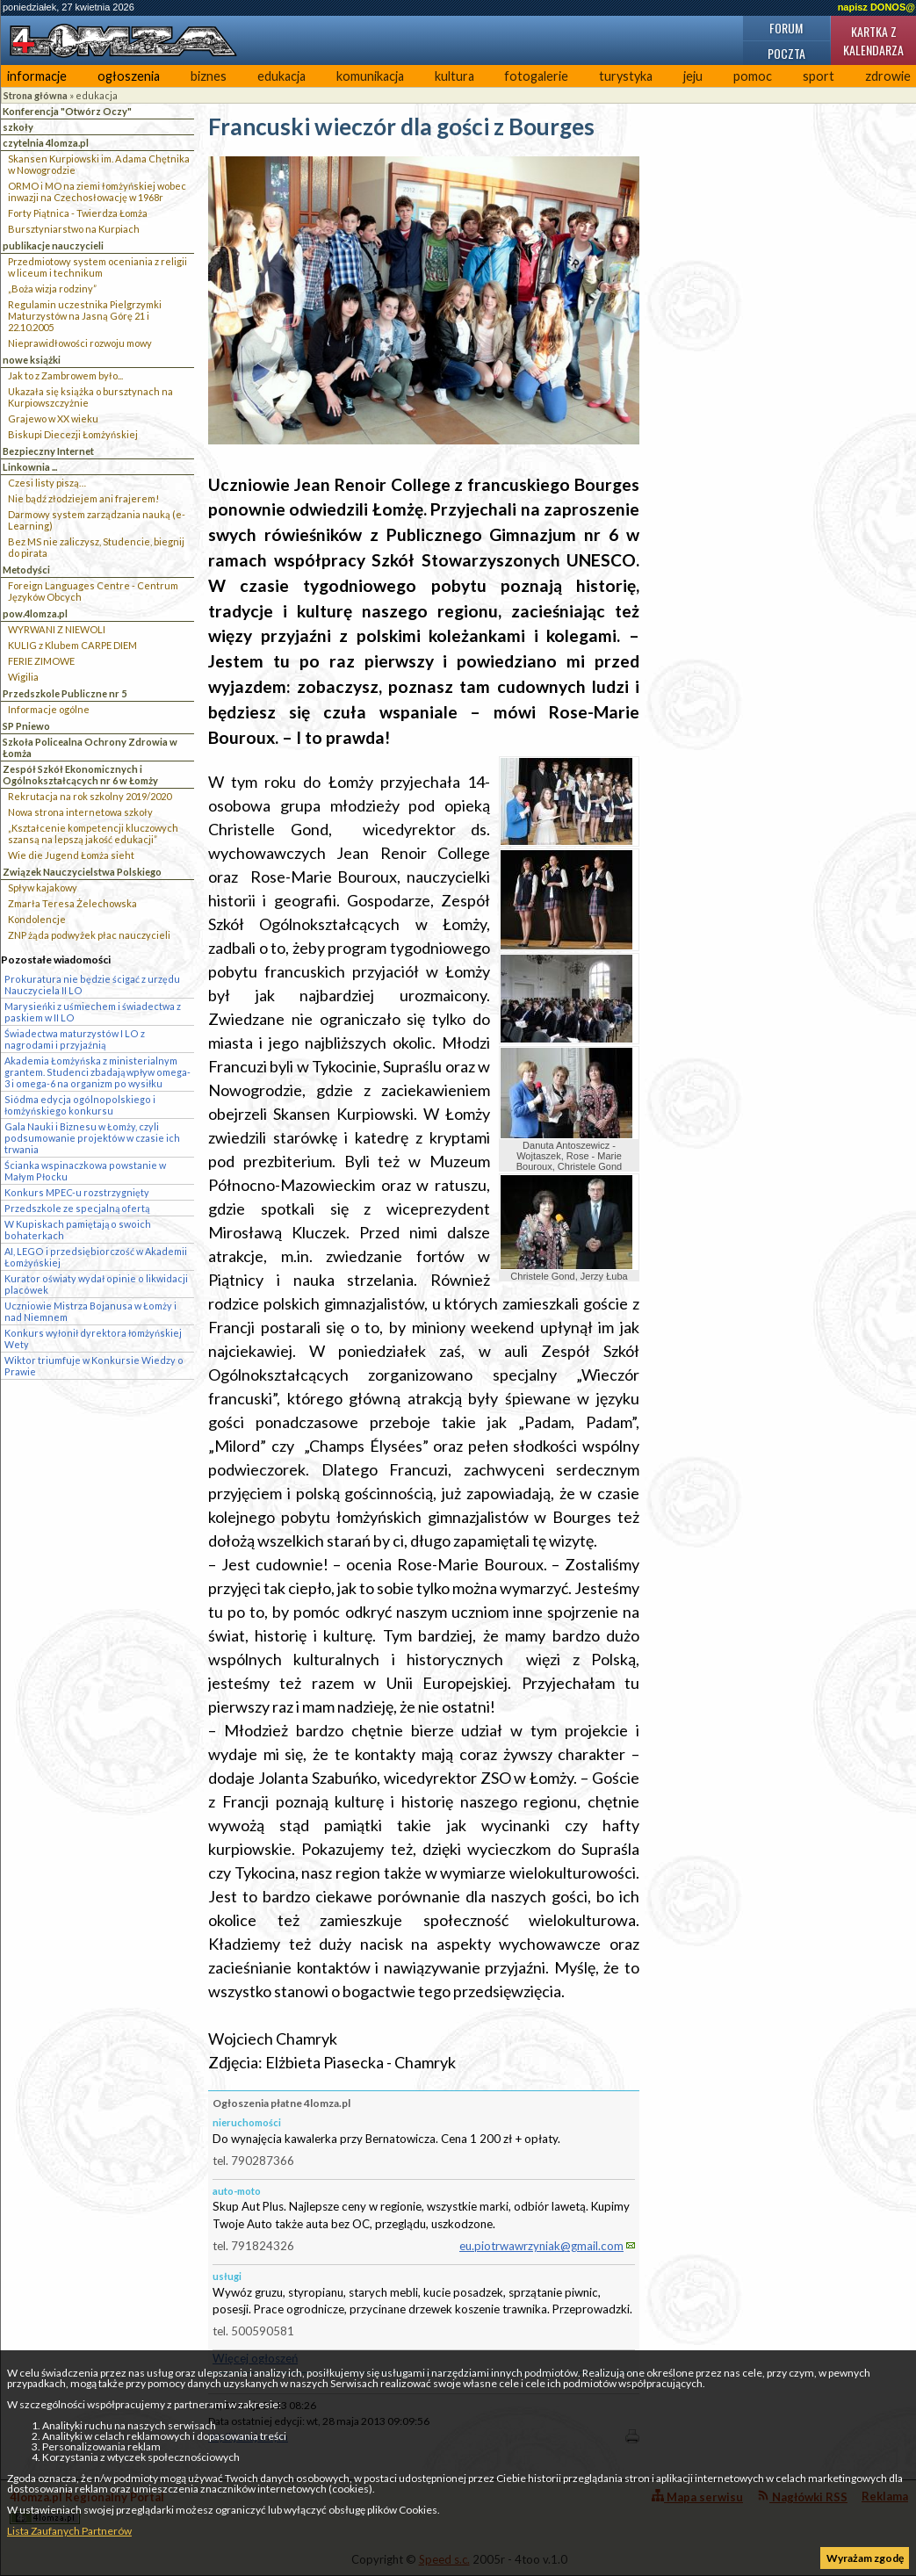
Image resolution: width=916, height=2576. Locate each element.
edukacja (281, 76)
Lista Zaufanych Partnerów (69, 2530)
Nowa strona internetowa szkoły (80, 812)
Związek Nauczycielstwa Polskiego (82, 871)
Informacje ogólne (49, 709)
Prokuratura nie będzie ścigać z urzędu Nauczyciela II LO (92, 984)
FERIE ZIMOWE (41, 661)
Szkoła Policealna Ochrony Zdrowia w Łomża (90, 747)
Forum (786, 27)
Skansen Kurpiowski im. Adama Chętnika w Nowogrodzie (99, 164)
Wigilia (23, 676)
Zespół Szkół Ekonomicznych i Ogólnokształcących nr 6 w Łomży (80, 774)
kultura (454, 76)
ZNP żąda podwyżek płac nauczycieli (89, 935)
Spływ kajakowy (42, 887)
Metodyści (26, 569)
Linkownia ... (30, 467)
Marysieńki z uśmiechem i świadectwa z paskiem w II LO (92, 1011)
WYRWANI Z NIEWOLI (56, 629)
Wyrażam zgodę (865, 2558)
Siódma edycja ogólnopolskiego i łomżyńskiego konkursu (79, 1104)
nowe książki (32, 359)
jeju (693, 76)
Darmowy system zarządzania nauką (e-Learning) (96, 520)
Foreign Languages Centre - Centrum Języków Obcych (93, 591)
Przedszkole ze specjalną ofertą (76, 1208)
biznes (209, 76)
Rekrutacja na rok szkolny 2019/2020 (89, 796)
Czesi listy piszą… (47, 482)
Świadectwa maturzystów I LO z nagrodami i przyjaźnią (74, 1039)
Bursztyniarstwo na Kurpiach (74, 229)
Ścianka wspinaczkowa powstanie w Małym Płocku (85, 1170)
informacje (37, 76)
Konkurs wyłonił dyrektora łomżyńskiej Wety (93, 1338)
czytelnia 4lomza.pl (46, 142)
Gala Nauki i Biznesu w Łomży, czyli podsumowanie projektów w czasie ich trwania (92, 1138)
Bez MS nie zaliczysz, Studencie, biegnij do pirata (96, 547)
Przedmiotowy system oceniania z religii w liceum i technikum (97, 267)
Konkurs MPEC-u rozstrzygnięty (76, 1192)
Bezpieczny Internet (48, 451)
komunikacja (370, 76)
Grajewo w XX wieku (53, 418)
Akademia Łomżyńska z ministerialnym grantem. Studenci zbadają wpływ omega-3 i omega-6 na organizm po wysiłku (97, 1072)
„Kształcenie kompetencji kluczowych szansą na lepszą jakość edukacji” (93, 833)
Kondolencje (37, 919)
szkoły (18, 127)
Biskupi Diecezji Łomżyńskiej (73, 434)
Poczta (786, 53)
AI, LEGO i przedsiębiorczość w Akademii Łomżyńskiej (95, 1256)
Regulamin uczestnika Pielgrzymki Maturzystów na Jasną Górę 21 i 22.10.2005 (85, 316)
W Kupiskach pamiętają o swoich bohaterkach (77, 1229)
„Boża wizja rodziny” (52, 288)
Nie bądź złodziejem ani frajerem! (83, 498)
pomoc (752, 76)
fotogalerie (536, 76)
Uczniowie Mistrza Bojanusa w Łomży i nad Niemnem (90, 1311)
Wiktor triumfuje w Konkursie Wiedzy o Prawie (94, 1365)
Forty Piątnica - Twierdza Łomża (78, 213)
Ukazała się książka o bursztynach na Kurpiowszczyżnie (90, 397)
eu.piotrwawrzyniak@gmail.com (541, 2246)
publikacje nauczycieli (53, 245)
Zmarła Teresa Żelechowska (72, 903)
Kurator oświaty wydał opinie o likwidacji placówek (96, 1284)
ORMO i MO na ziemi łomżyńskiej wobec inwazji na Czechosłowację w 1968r (97, 191)
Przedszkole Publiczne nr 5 (64, 693)
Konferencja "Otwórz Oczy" (67, 111)
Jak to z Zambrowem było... (65, 375)
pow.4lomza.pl (35, 613)
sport (818, 76)
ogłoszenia (128, 76)
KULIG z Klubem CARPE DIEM (72, 645)
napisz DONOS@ (876, 7)
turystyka (626, 76)
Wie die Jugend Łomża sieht (71, 855)
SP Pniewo (26, 726)
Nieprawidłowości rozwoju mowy (80, 343)
